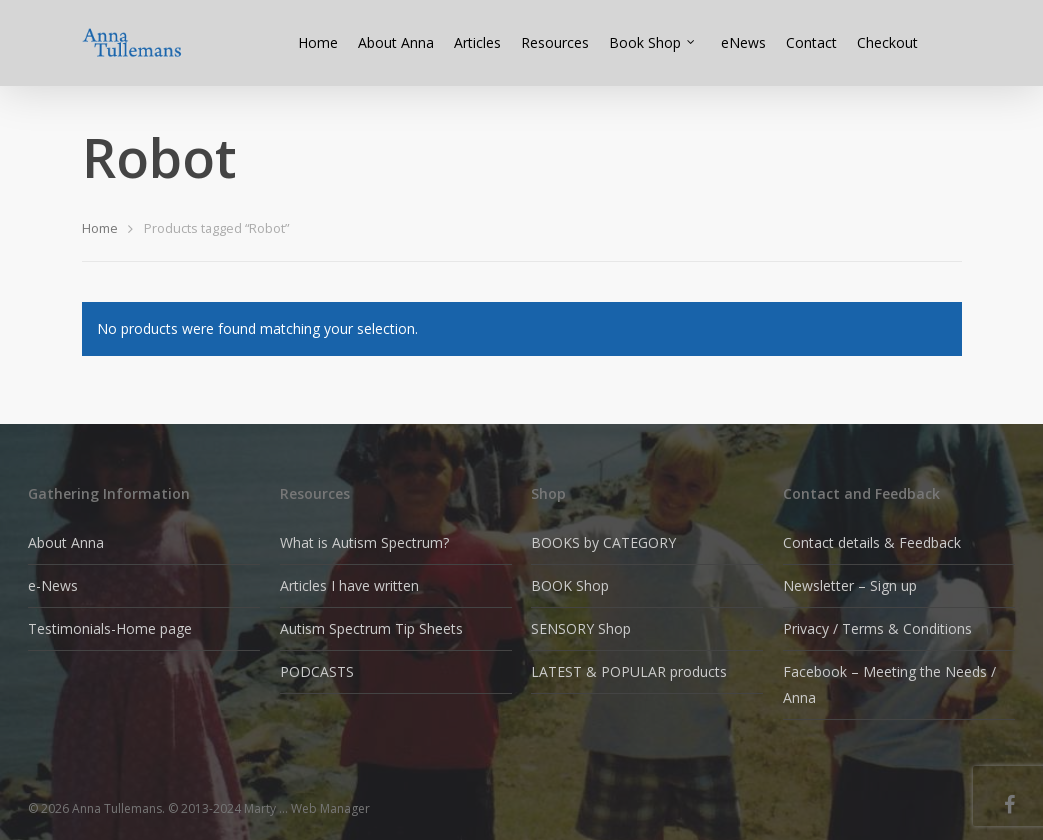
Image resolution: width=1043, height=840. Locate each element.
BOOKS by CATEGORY (603, 542)
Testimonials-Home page (110, 628)
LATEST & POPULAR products (629, 671)
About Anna (396, 42)
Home (318, 42)
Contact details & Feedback (872, 542)
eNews (743, 42)
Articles (477, 42)
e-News (53, 585)
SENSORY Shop (581, 628)
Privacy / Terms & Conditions (877, 628)
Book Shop (653, 42)
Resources (555, 42)
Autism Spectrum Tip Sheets (371, 628)
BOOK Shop (570, 585)
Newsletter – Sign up (850, 585)
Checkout (887, 42)
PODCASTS (317, 671)
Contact (811, 42)
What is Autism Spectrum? (364, 542)
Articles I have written (349, 585)
